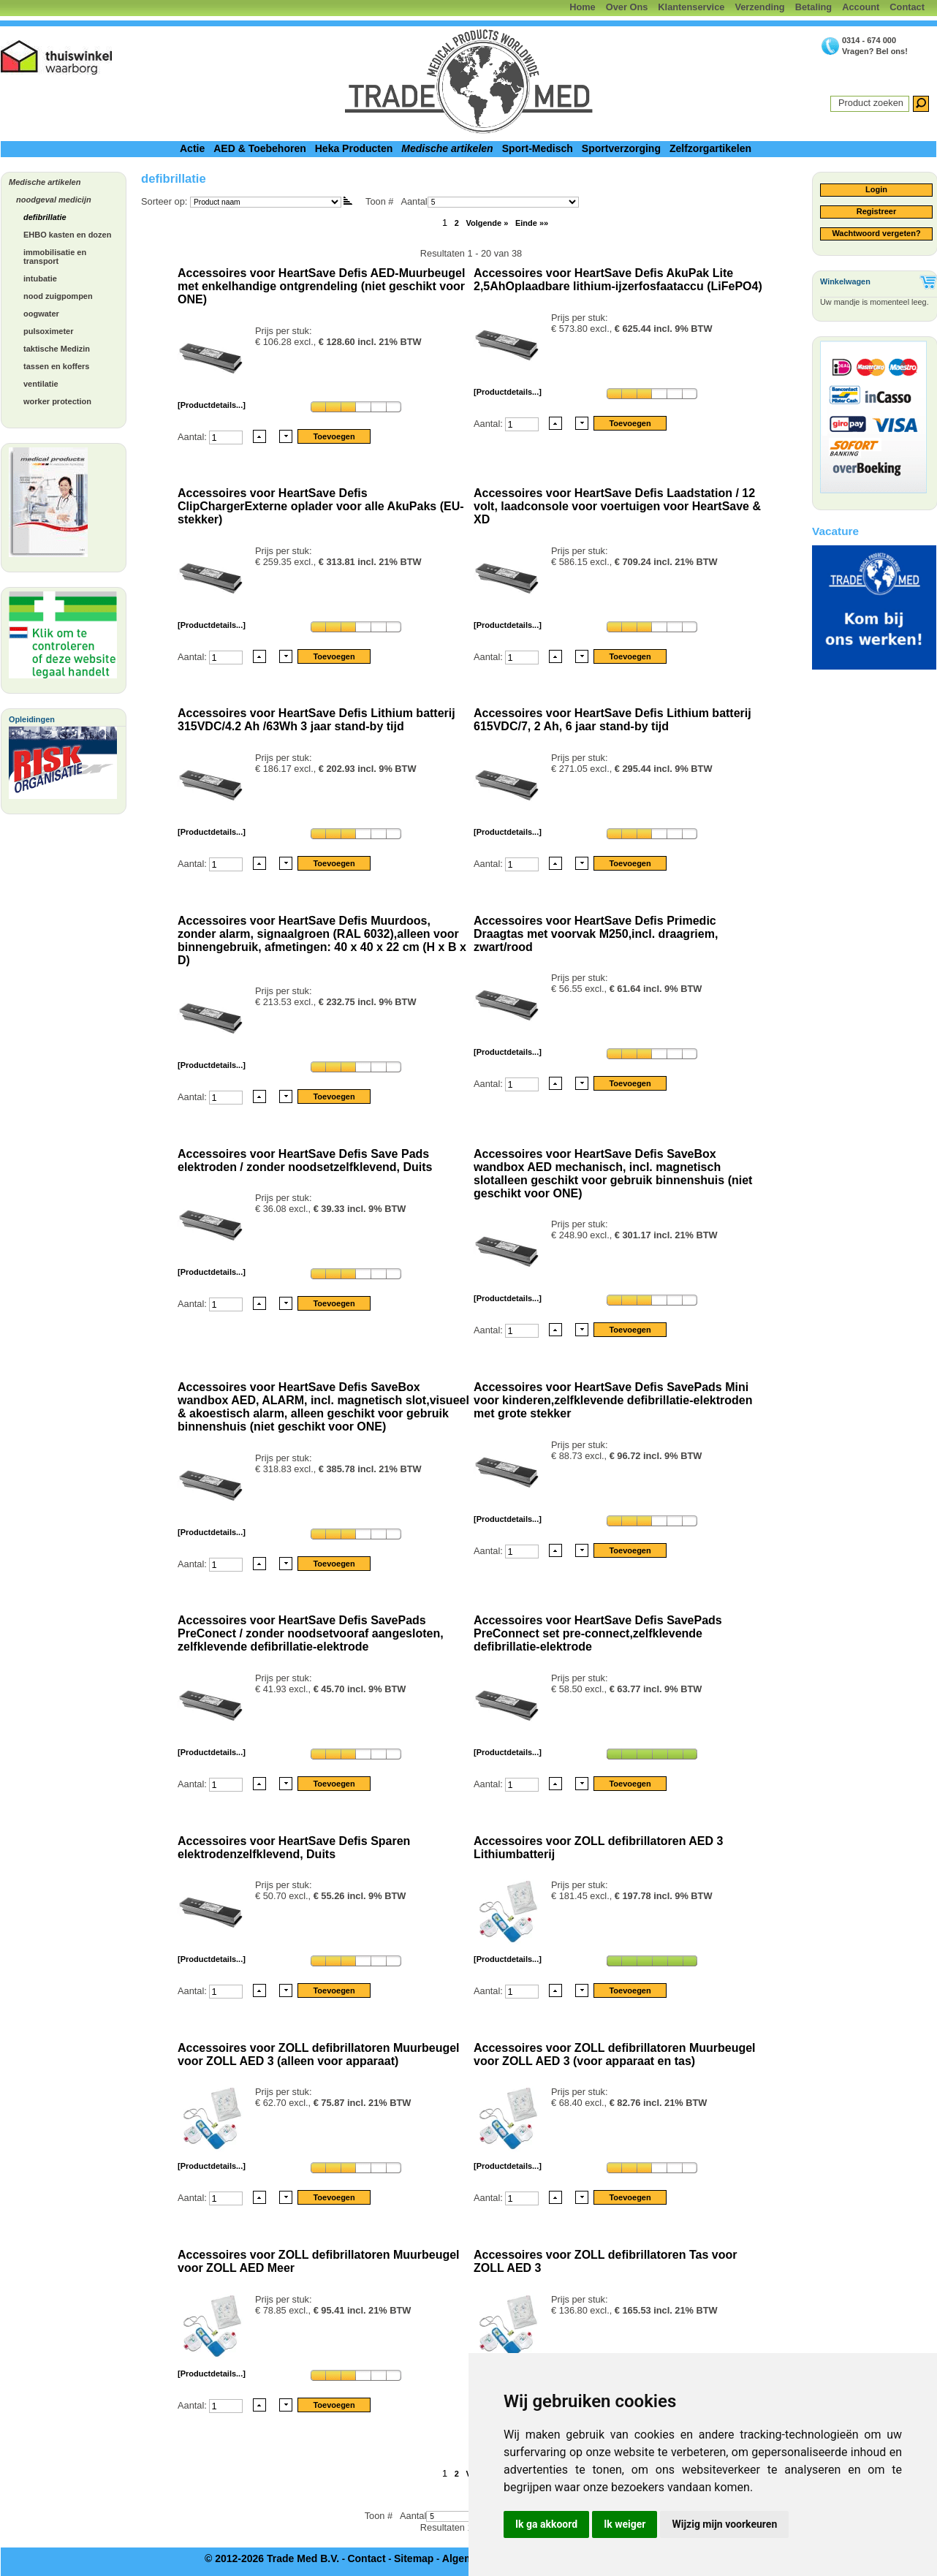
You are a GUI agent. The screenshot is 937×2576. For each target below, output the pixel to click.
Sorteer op (163, 201)
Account (860, 6)
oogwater (41, 313)
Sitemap (413, 2558)
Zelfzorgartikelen (710, 148)
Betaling (813, 6)
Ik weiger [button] (624, 2524)
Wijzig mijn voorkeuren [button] (724, 2524)
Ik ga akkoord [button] (546, 2524)
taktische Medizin (56, 348)
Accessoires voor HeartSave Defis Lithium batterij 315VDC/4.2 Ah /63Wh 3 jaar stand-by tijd (316, 719)
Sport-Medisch (537, 148)
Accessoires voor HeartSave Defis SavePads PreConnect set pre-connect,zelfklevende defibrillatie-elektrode (598, 1633)
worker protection (57, 401)
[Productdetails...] (212, 405)
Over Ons (627, 6)
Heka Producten (354, 148)
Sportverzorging (621, 148)
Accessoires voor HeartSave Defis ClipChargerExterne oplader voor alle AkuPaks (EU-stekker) (321, 506)
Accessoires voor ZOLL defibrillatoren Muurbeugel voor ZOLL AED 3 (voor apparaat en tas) (615, 2054)
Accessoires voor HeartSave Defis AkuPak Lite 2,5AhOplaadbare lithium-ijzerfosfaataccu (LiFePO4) (618, 279)
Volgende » (487, 223)
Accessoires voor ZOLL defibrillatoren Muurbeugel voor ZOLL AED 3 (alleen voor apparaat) (319, 2054)
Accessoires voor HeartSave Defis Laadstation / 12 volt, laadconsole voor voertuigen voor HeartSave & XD (617, 506)
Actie (192, 148)
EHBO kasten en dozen (67, 234)
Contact (907, 6)
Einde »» (531, 223)
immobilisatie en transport (54, 256)
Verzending (759, 6)
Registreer (876, 211)
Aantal (489, 201)
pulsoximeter (48, 331)
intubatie (40, 278)
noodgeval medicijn (53, 199)
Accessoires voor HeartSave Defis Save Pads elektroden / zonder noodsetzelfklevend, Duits (305, 1160)
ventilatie (40, 383)
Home (582, 6)
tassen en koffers (56, 366)
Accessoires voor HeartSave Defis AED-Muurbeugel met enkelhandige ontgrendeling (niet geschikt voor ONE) (321, 286)
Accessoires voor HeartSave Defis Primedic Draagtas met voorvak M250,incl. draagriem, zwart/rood (596, 933)
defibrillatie (45, 217)
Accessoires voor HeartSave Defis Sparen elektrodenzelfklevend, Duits (294, 1847)
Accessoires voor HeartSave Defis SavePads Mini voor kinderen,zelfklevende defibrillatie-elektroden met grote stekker (613, 1400)
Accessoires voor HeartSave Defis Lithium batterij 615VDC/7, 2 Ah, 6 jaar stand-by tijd (612, 719)
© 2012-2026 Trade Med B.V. (272, 2558)
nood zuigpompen (58, 296)
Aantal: (193, 436)
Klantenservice (691, 6)
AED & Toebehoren (259, 148)
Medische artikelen (447, 148)
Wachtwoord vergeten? (876, 233)
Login (876, 189)
